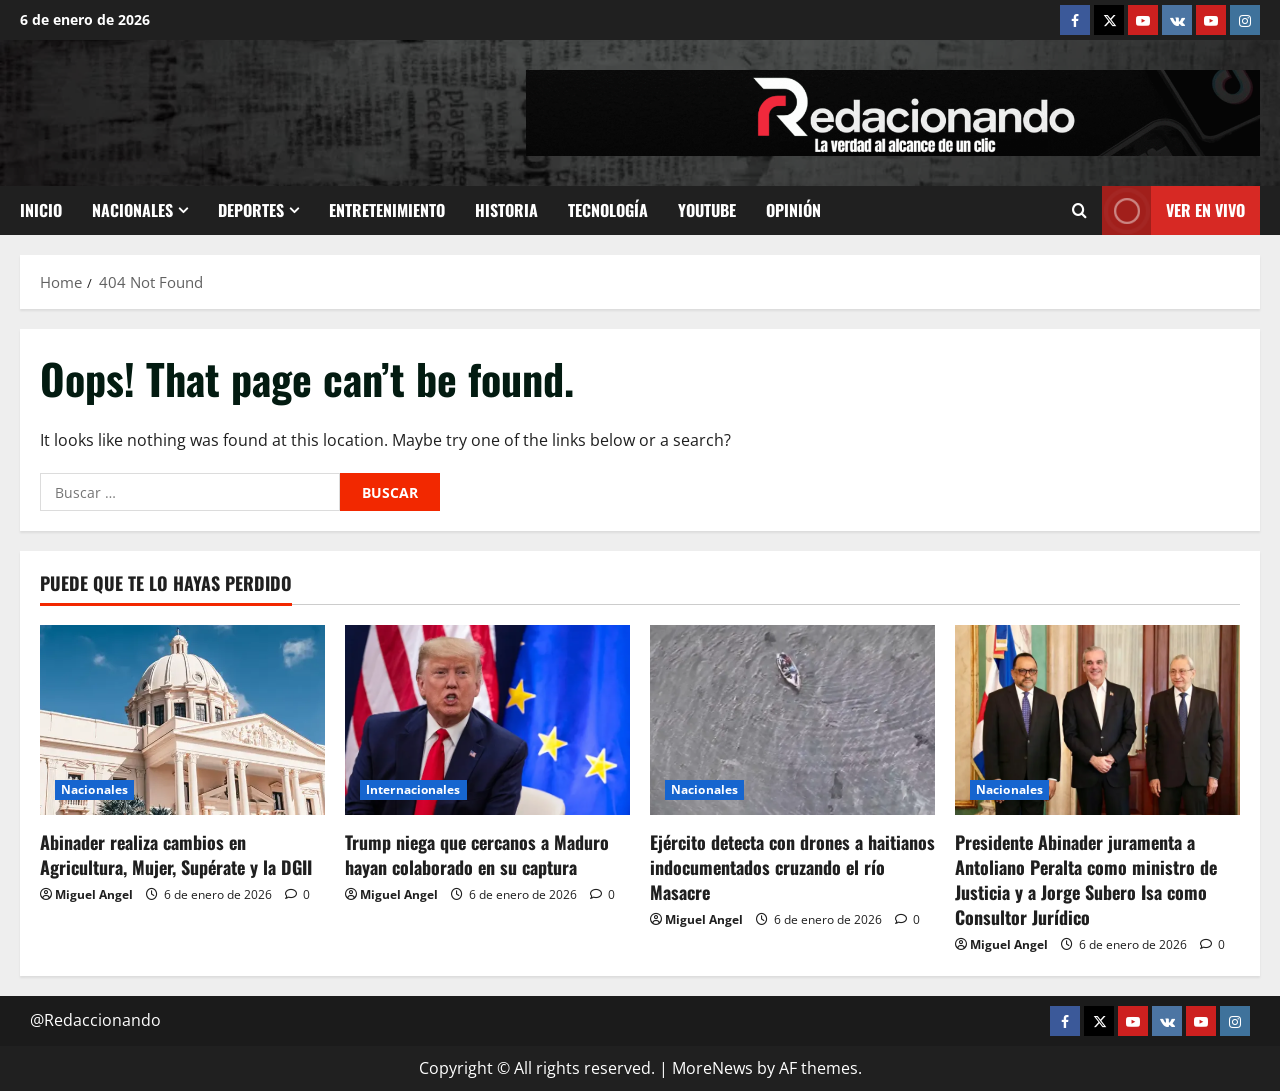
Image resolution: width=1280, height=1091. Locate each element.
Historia (506, 210)
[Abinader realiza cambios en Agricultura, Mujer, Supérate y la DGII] (182, 720)
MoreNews (712, 1068)
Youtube (707, 210)
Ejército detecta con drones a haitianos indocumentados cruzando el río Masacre (792, 867)
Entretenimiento (387, 210)
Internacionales (413, 789)
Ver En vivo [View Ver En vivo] (1173, 210)
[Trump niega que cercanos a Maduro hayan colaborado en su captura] (487, 720)
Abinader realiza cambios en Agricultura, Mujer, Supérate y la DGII (176, 854)
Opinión (793, 210)
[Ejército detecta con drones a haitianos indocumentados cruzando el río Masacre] (792, 720)
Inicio (41, 210)
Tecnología (608, 210)
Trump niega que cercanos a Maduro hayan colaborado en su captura (477, 854)
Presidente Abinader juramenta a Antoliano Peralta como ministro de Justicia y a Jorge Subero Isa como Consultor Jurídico (1086, 880)
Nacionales (132, 210)
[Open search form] (1079, 211)
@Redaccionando (95, 1020)
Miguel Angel (94, 894)
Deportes (251, 210)
